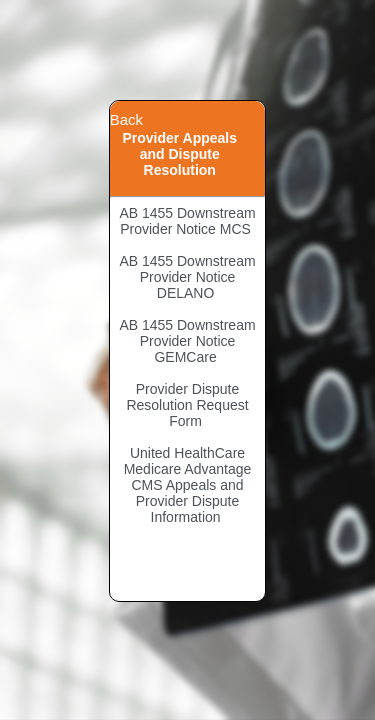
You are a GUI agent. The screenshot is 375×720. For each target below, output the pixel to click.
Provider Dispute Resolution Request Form (187, 405)
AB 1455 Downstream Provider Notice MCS (187, 221)
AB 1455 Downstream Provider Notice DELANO (187, 277)
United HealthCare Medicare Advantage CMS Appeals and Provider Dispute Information (188, 485)
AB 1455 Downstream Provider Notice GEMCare (187, 341)
